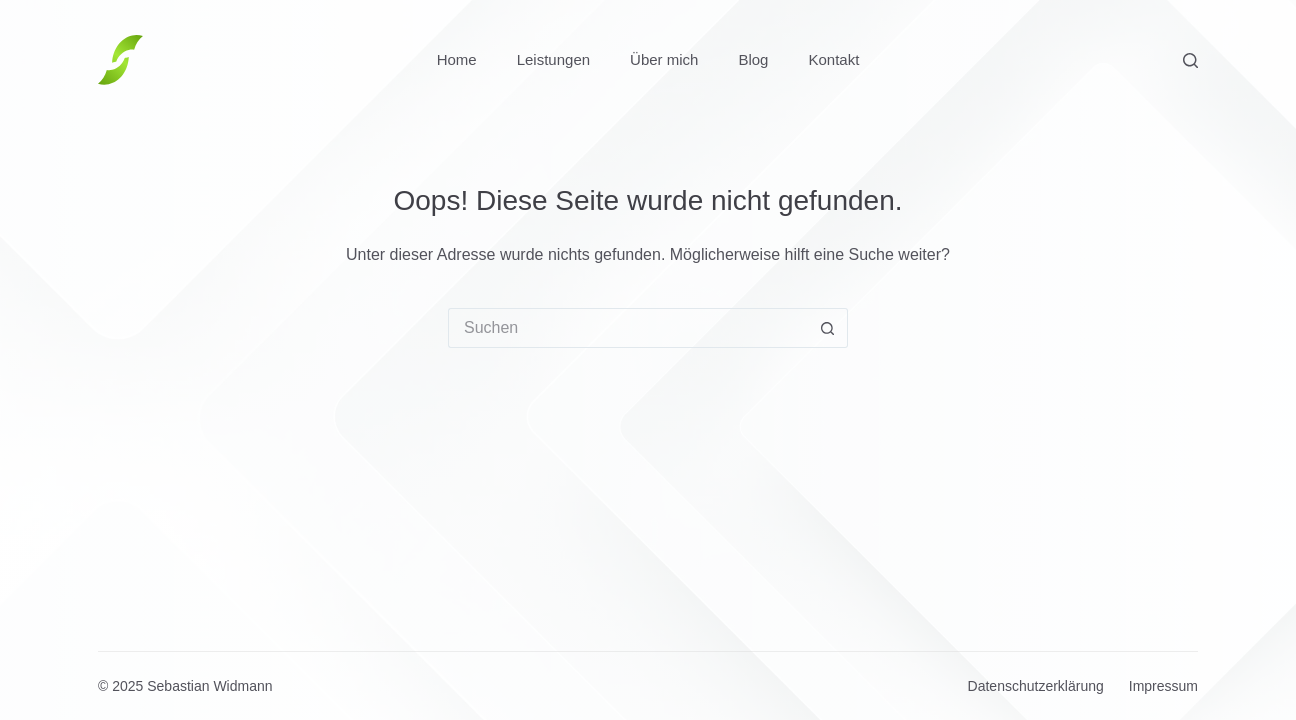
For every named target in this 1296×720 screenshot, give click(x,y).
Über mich (664, 59)
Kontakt (833, 59)
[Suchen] (1190, 60)
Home (457, 59)
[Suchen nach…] (628, 328)
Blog (753, 59)
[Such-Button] (828, 328)
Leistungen (553, 59)
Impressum (1163, 686)
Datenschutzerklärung (1036, 686)
